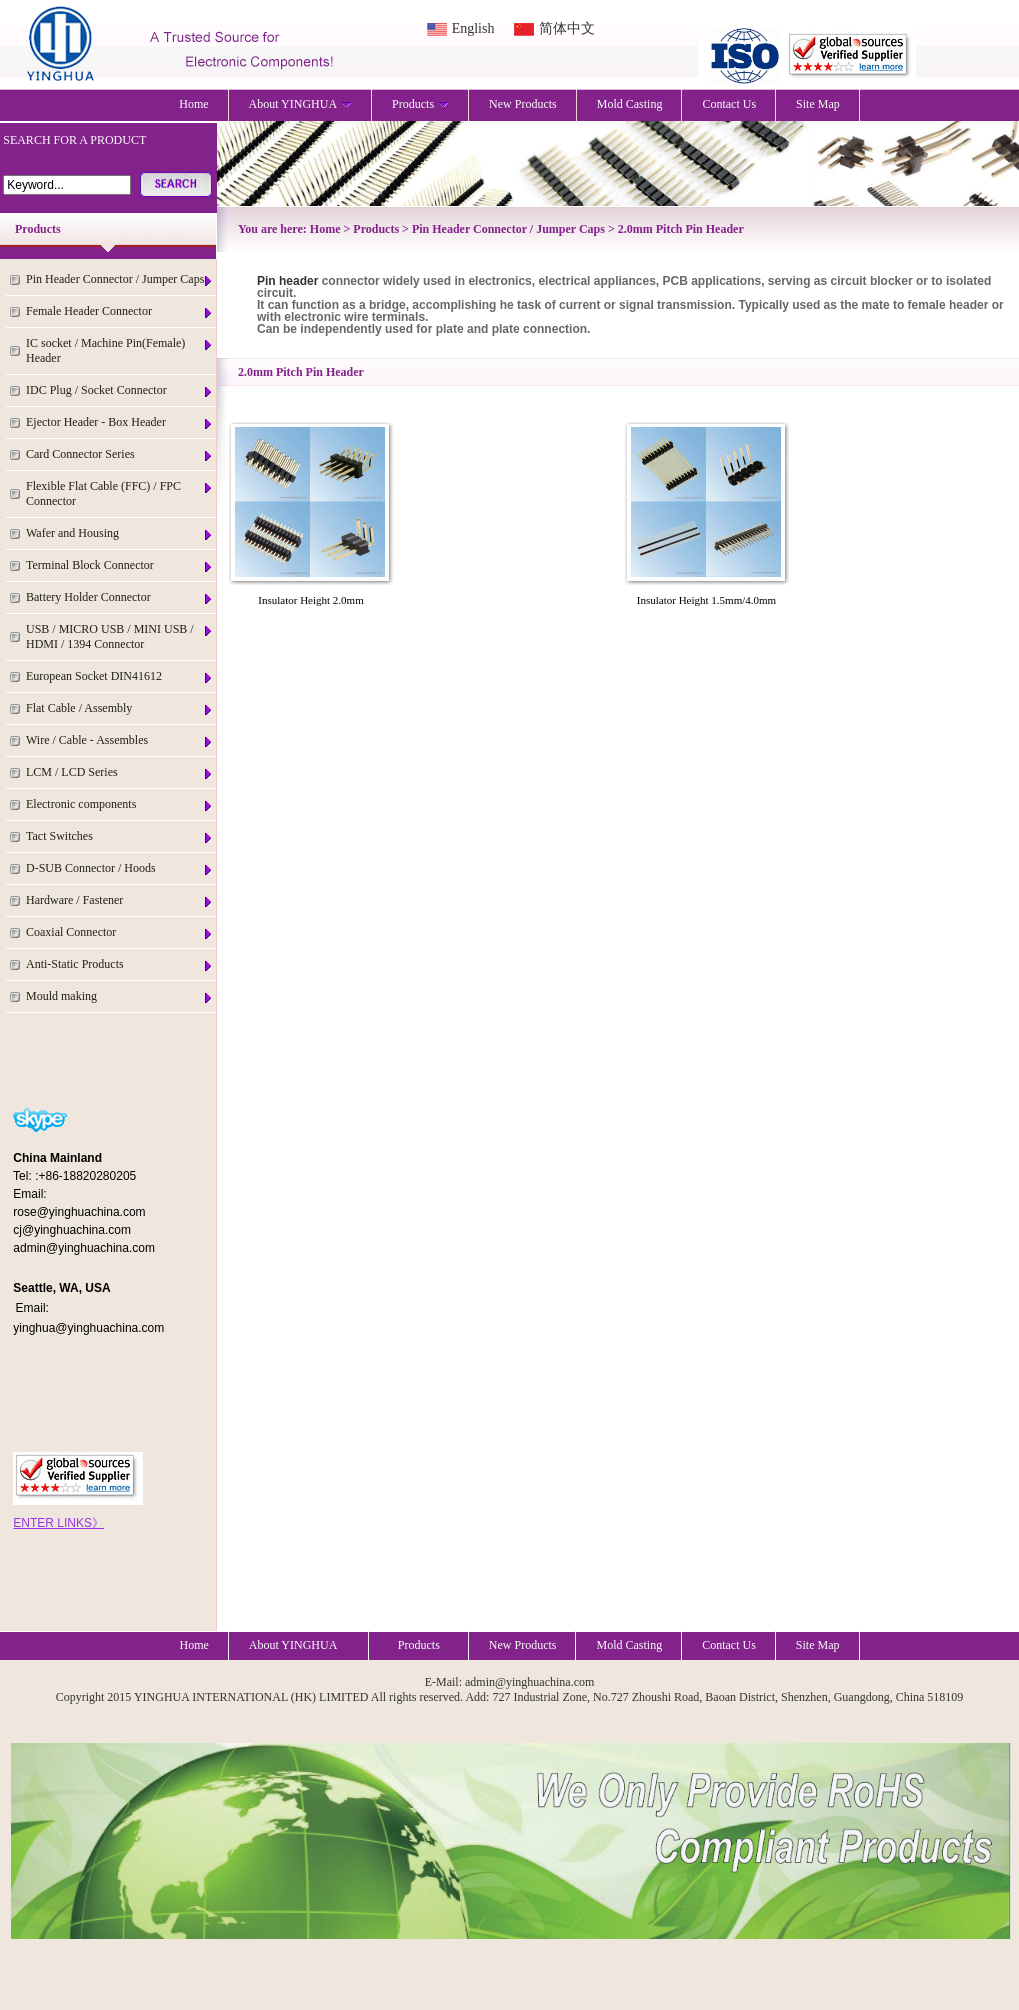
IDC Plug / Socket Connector (120, 390)
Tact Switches (120, 836)
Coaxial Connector (120, 932)
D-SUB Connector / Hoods (120, 868)
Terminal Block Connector (120, 565)
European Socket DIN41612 (120, 676)
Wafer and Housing (120, 533)
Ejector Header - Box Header (120, 422)
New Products (523, 104)
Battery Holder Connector (120, 597)
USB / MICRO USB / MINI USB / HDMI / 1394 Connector (120, 636)
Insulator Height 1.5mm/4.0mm (706, 600)
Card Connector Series (120, 454)
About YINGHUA (301, 104)
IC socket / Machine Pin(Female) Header (120, 350)
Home (193, 104)
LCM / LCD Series (120, 772)
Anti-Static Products (120, 964)
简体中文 (567, 28)
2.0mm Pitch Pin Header (681, 229)
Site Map (818, 104)
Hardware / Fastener (120, 900)
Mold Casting (630, 104)
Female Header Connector (120, 311)
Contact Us (729, 104)
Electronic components (120, 804)
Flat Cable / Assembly (120, 708)
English (473, 28)
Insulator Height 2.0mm (310, 600)
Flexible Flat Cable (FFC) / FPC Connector (120, 493)
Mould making (120, 996)
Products (420, 104)
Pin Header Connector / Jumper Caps (120, 279)
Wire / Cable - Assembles (120, 740)
